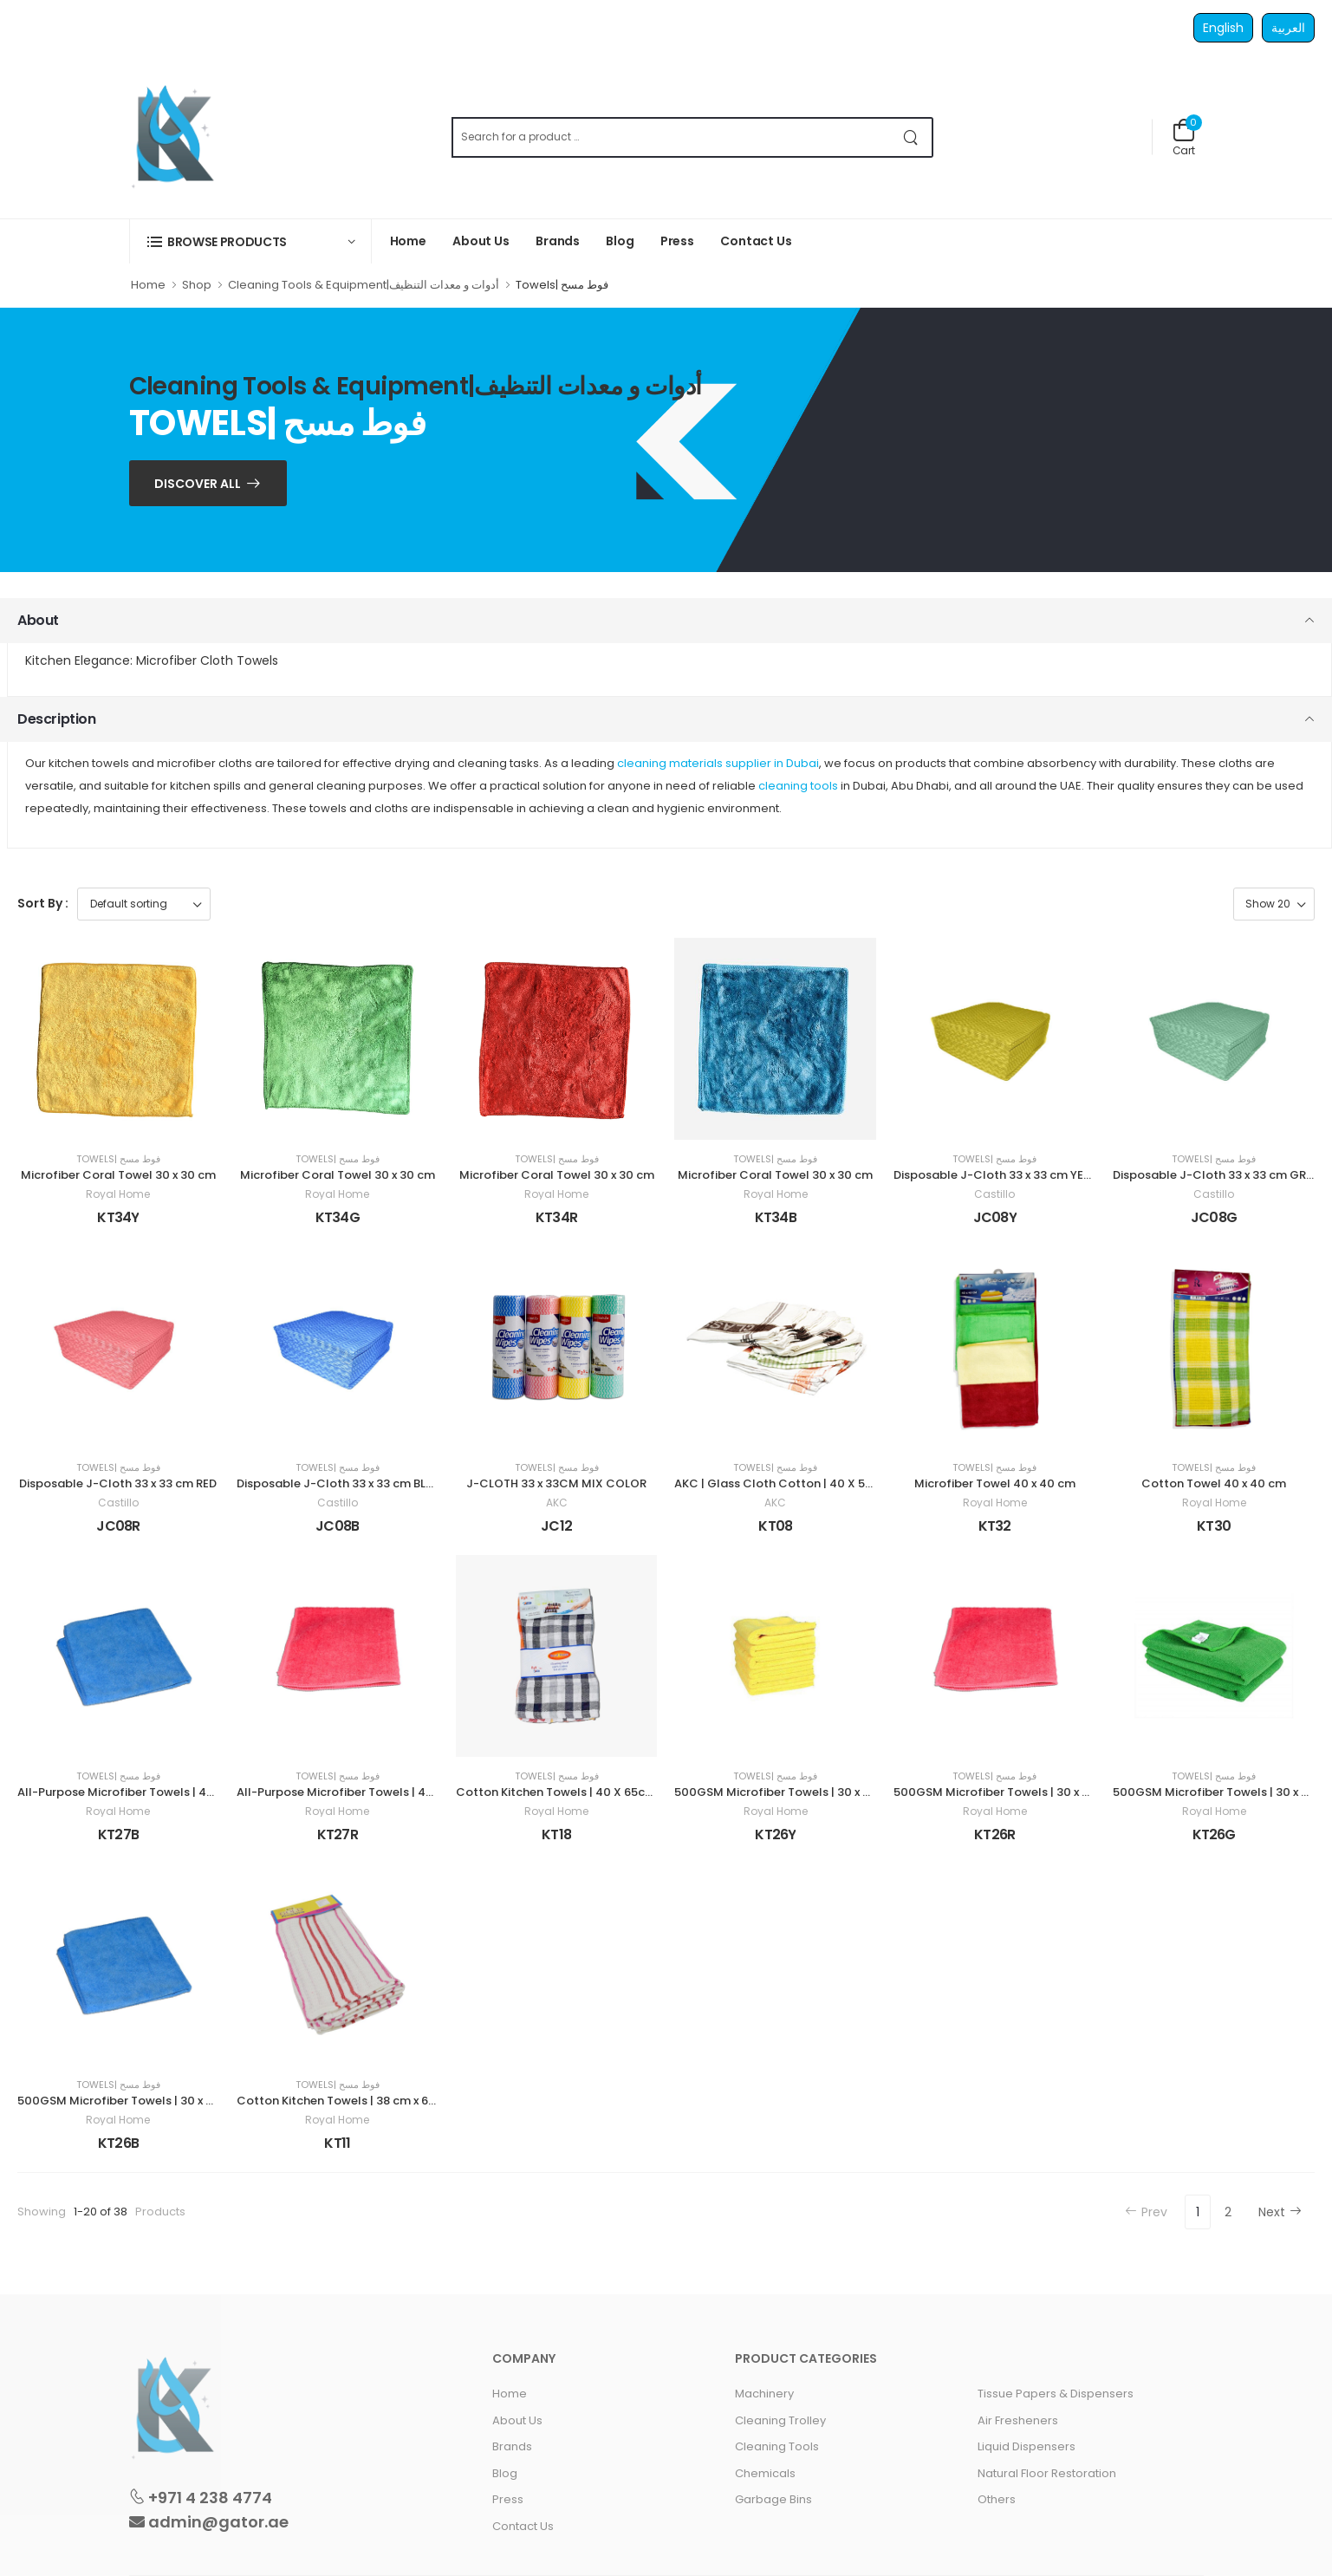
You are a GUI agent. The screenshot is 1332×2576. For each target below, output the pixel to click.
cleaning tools (798, 785)
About (38, 620)
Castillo (994, 1194)
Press (677, 241)
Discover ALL (197, 483)
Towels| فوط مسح (118, 1159)
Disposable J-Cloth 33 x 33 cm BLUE (338, 1483)
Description (56, 719)
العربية (1288, 27)
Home (408, 241)
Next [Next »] (1280, 2212)
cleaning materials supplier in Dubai (718, 763)
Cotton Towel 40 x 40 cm (1213, 1483)
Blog (620, 241)
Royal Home (118, 1194)
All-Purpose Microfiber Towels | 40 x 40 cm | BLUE (156, 1792)
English (1223, 27)
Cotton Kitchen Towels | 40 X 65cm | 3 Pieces (583, 1792)
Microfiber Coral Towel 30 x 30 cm (118, 1175)
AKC (557, 1503)
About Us (481, 241)
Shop (196, 284)
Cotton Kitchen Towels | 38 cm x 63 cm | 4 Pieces (374, 2100)
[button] (250, 241)
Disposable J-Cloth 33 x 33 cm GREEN (1220, 1175)
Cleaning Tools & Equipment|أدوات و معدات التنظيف (363, 284)
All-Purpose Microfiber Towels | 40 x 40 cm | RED (373, 1792)
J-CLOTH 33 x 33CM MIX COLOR (556, 1483)
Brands (558, 241)
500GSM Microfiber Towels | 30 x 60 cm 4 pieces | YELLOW (837, 1792)
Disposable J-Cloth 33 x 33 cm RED (118, 1483)
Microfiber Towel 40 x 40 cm (994, 1483)
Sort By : (42, 903)
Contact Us (756, 241)
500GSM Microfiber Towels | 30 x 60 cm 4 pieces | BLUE (171, 2100)
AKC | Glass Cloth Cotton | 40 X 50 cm (783, 1483)
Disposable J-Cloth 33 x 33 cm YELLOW (1003, 1175)
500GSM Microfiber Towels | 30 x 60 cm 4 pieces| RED (1043, 1792)
